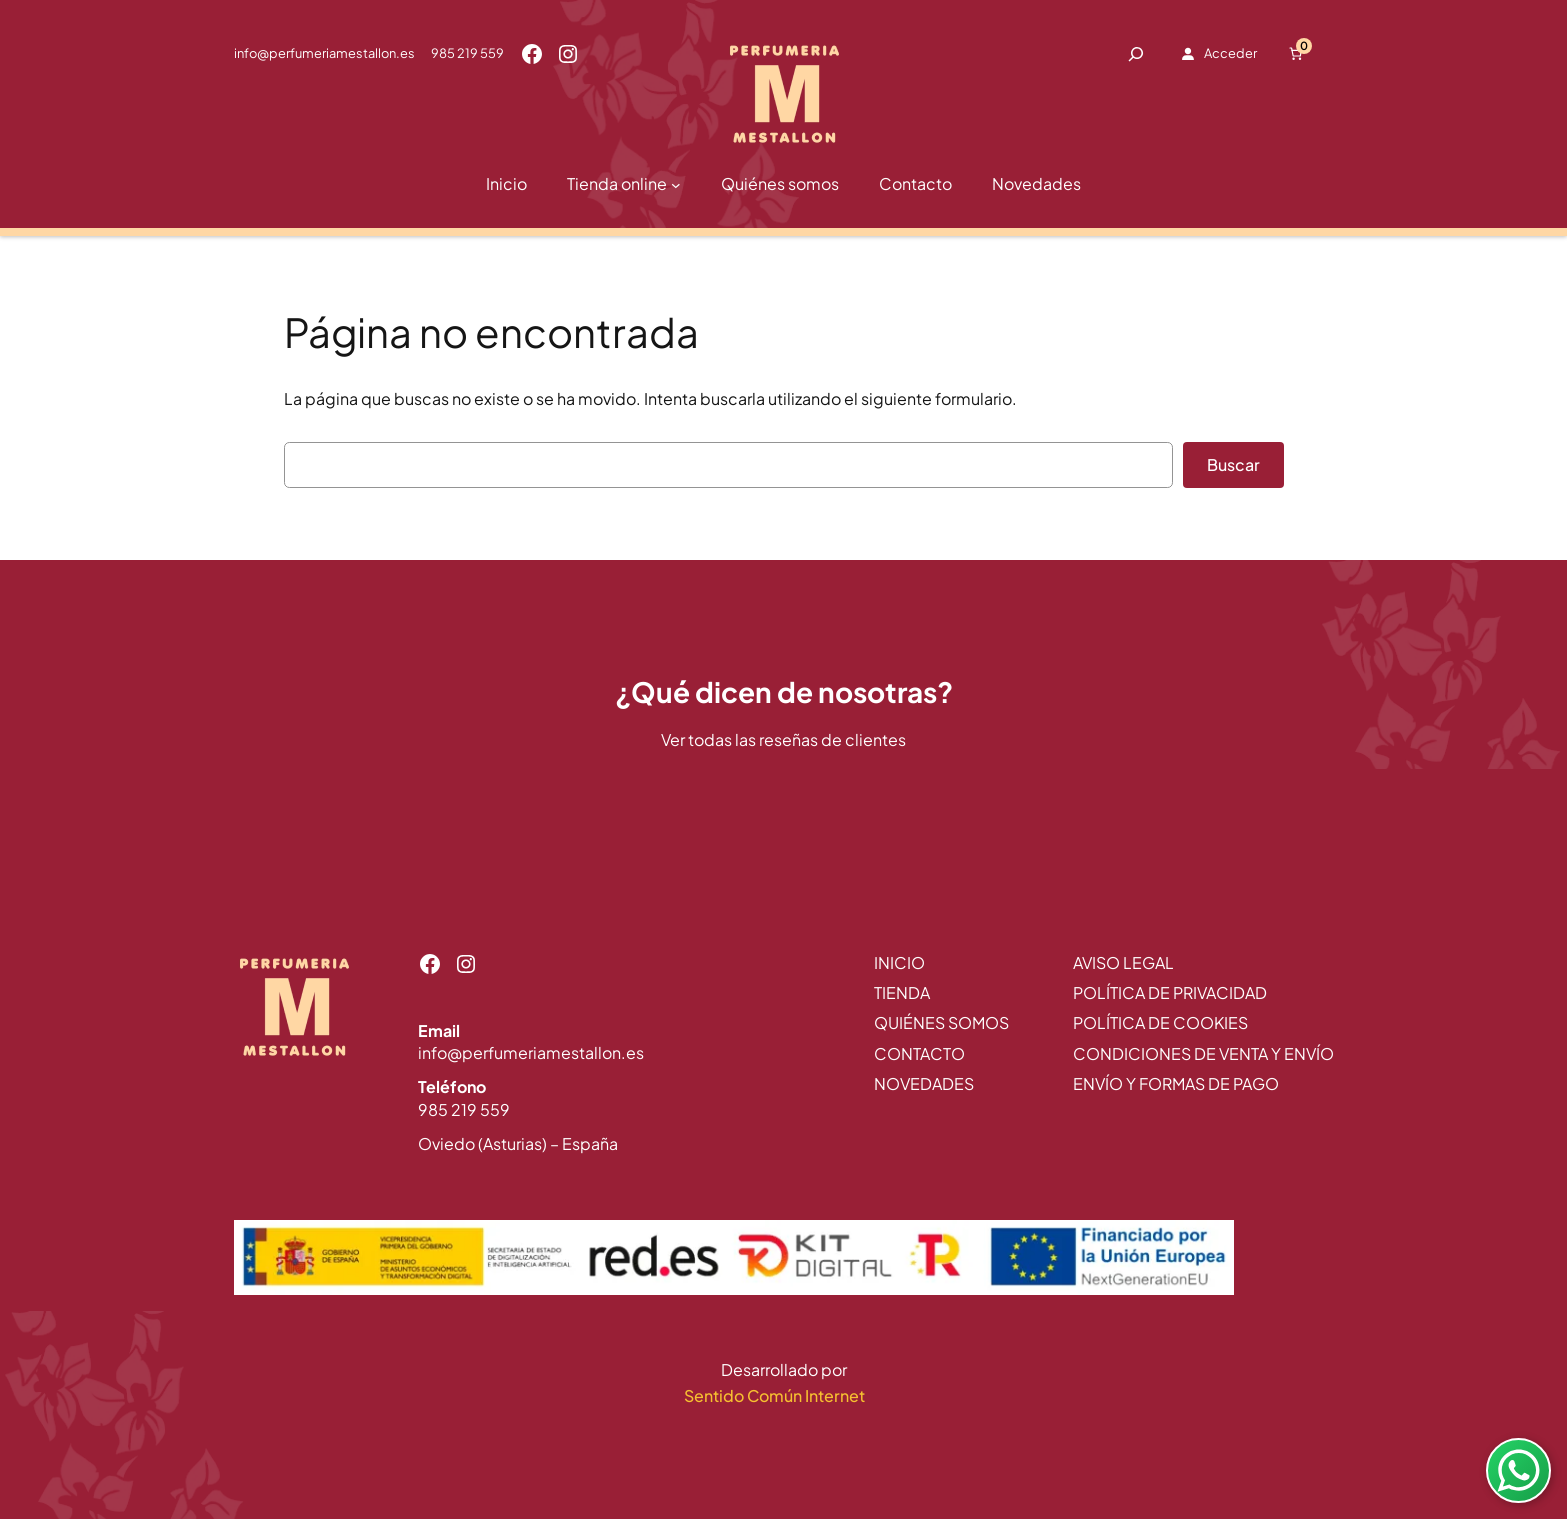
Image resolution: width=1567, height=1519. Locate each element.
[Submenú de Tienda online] (676, 185)
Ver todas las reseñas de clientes (783, 739)
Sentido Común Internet (776, 1395)
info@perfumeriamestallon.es (324, 53)
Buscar (1233, 464)
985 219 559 (467, 53)
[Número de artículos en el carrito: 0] (1295, 54)
